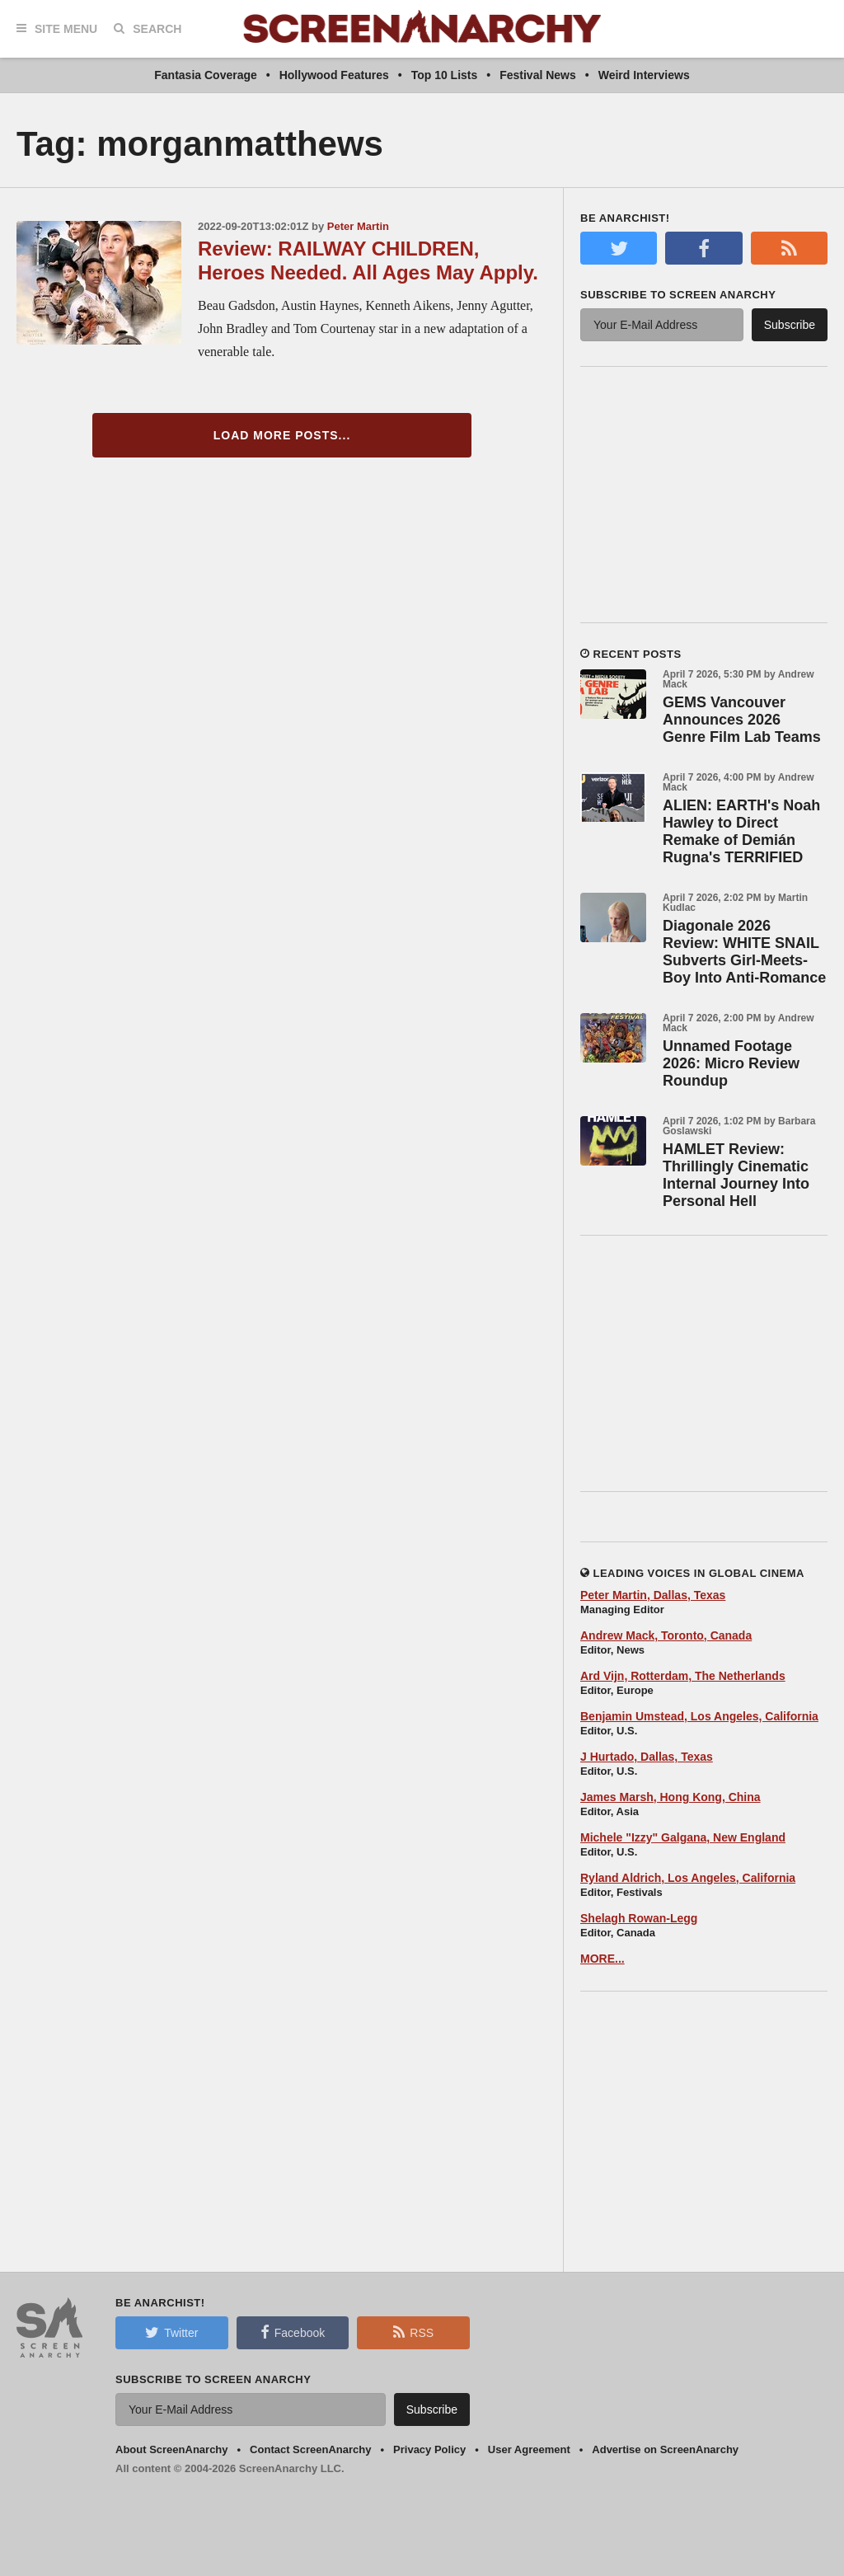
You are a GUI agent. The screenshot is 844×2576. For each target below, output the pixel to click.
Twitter (171, 2332)
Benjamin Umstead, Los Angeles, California (699, 1716)
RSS (413, 2332)
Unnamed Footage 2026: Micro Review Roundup (731, 1063)
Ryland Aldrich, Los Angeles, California (687, 1877)
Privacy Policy (429, 2449)
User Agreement (529, 2449)
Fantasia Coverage (205, 75)
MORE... (602, 1958)
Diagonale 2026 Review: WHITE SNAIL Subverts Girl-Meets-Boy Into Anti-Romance (744, 951)
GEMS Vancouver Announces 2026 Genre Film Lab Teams (742, 719)
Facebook (292, 2332)
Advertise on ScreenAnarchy (665, 2449)
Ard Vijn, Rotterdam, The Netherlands (682, 1675)
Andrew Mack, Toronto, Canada (666, 1635)
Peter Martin (358, 226)
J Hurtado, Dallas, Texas (646, 1756)
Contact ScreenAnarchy (310, 2449)
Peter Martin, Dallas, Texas (652, 1595)
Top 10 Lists (444, 75)
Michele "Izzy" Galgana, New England (682, 1837)
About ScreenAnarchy (171, 2449)
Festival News (537, 75)
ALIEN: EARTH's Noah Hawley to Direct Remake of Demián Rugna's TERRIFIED (741, 831)
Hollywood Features (334, 75)
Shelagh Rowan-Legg (638, 1918)
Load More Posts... (282, 435)
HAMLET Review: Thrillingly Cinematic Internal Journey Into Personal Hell (736, 1175)
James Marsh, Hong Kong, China (670, 1797)
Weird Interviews (644, 75)
